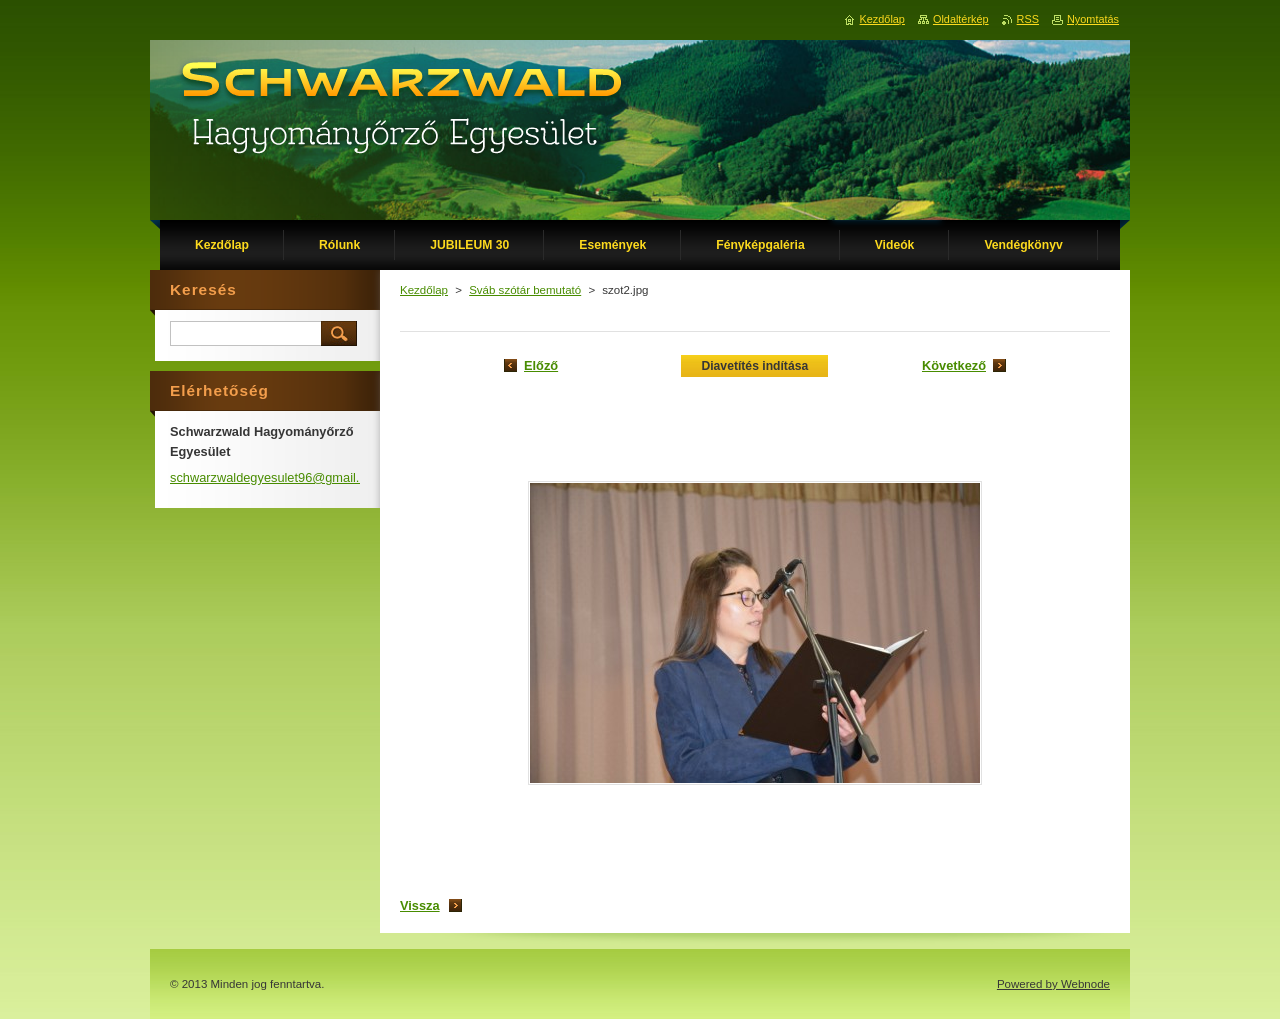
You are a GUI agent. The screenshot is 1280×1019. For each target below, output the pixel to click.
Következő (954, 365)
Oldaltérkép (961, 19)
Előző (541, 365)
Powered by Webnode (1053, 984)
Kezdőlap (424, 290)
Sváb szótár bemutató (525, 290)
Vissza (420, 905)
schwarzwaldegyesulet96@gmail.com (277, 477)
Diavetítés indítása (754, 366)
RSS (1028, 19)
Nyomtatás (1093, 19)
